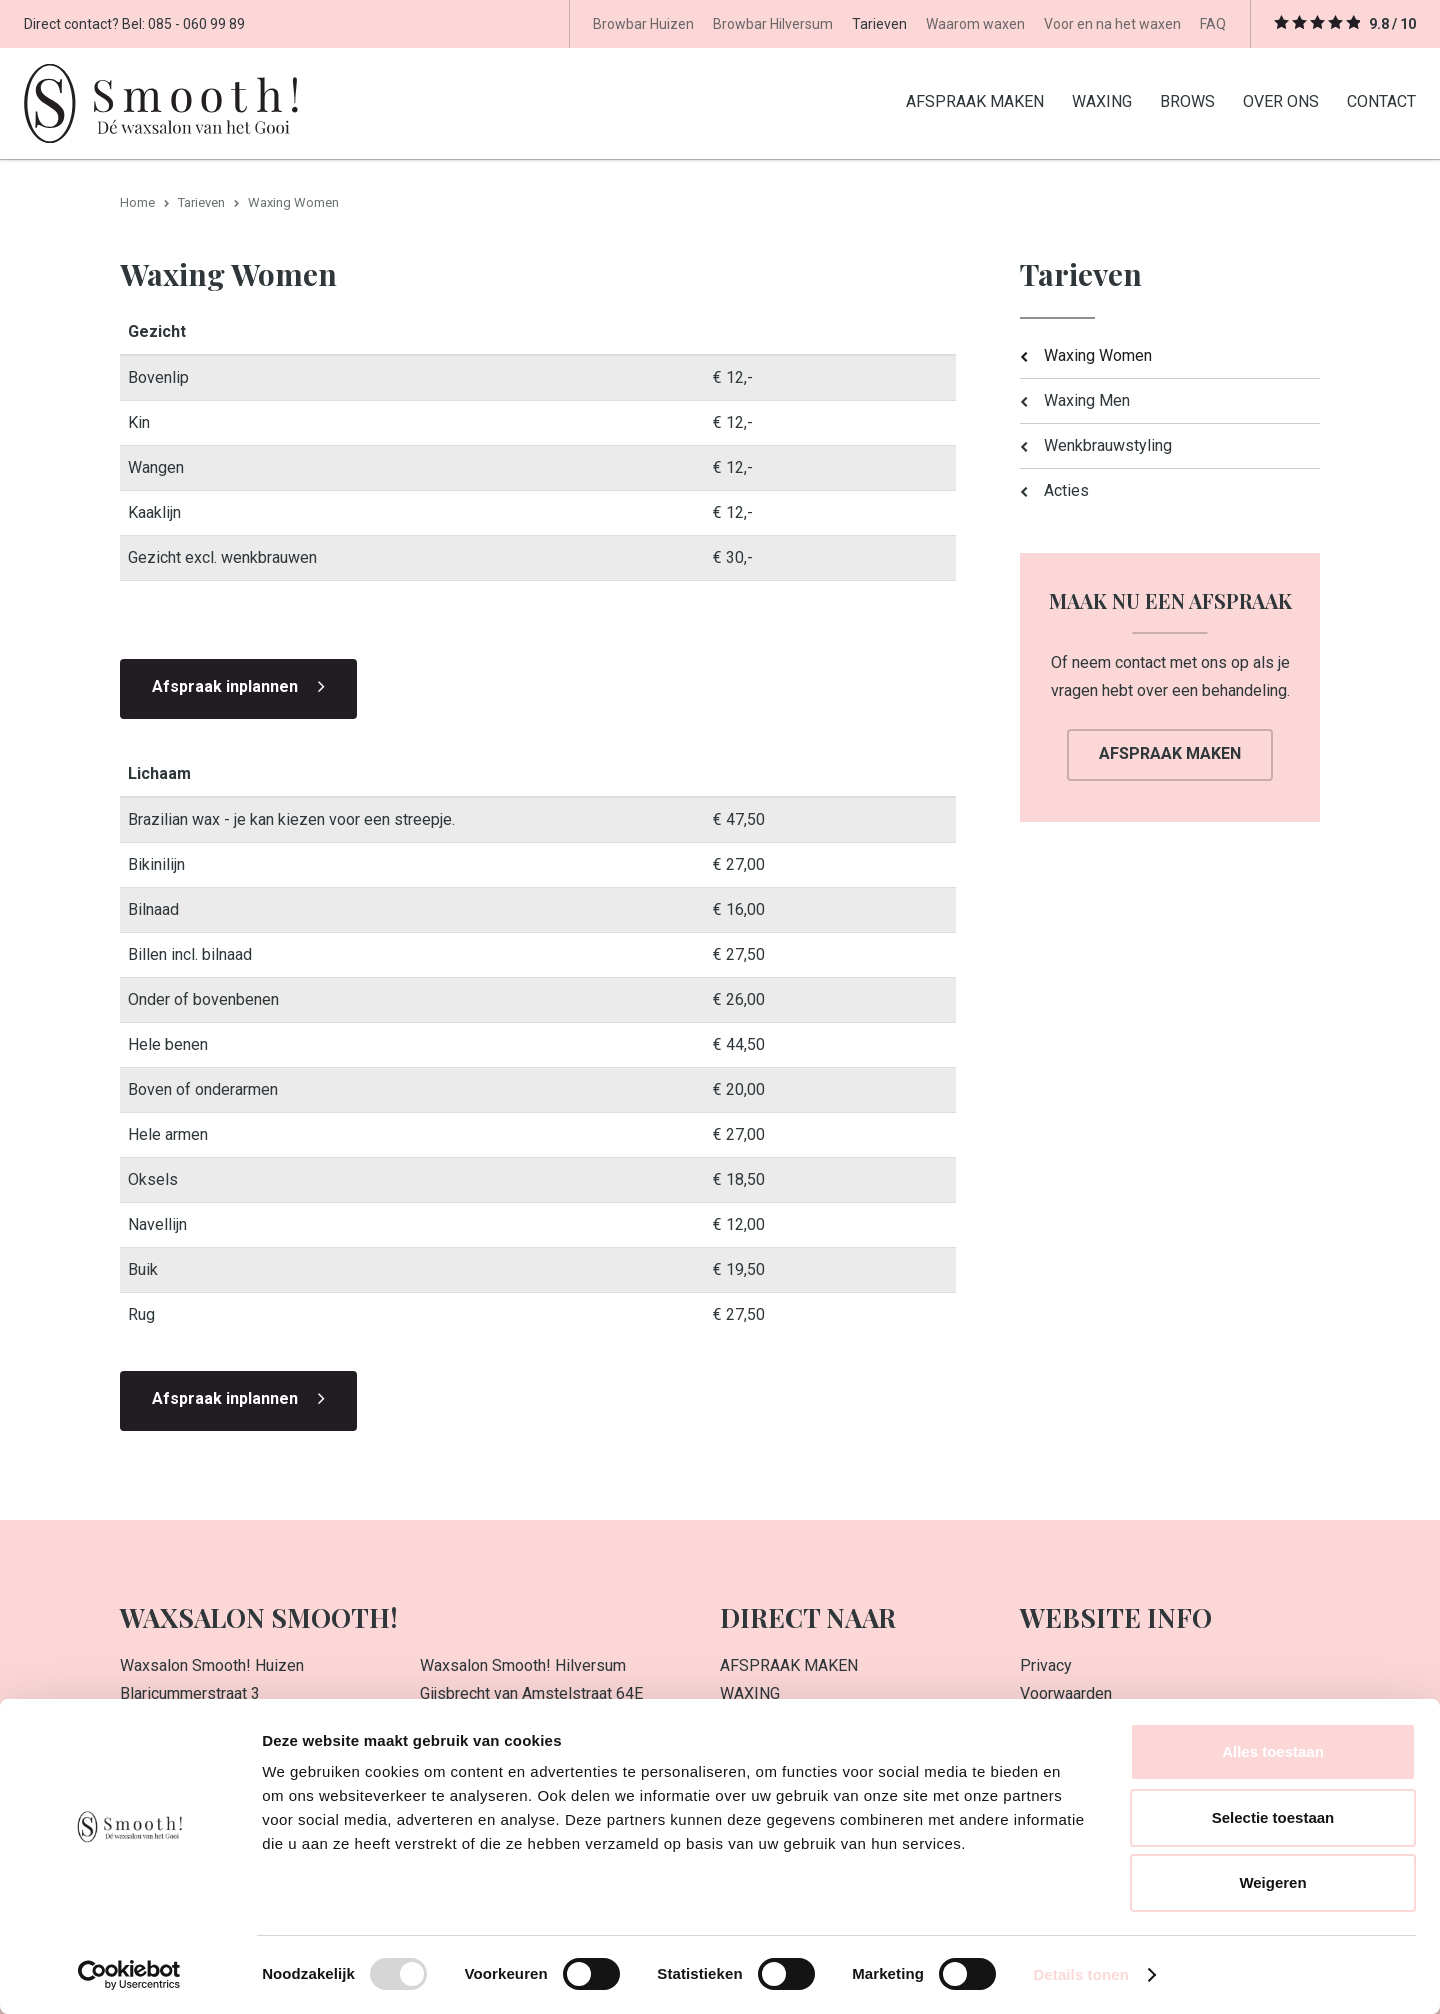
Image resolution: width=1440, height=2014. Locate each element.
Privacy (1046, 1664)
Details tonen (1080, 1974)
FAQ (1213, 24)
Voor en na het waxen (1112, 24)
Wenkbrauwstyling (1108, 444)
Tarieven (879, 24)
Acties (1066, 489)
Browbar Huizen (643, 24)
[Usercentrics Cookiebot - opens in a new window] (129, 1975)
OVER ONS (1281, 100)
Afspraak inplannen (225, 685)
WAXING (1102, 100)
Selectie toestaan (1273, 1817)
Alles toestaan (1273, 1751)
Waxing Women (1098, 354)
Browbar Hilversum (773, 24)
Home (137, 201)
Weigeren (1272, 1882)
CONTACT (1381, 100)
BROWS (1187, 100)
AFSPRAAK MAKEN (975, 100)
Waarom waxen (975, 24)
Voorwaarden (1066, 1692)
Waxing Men (1087, 399)
